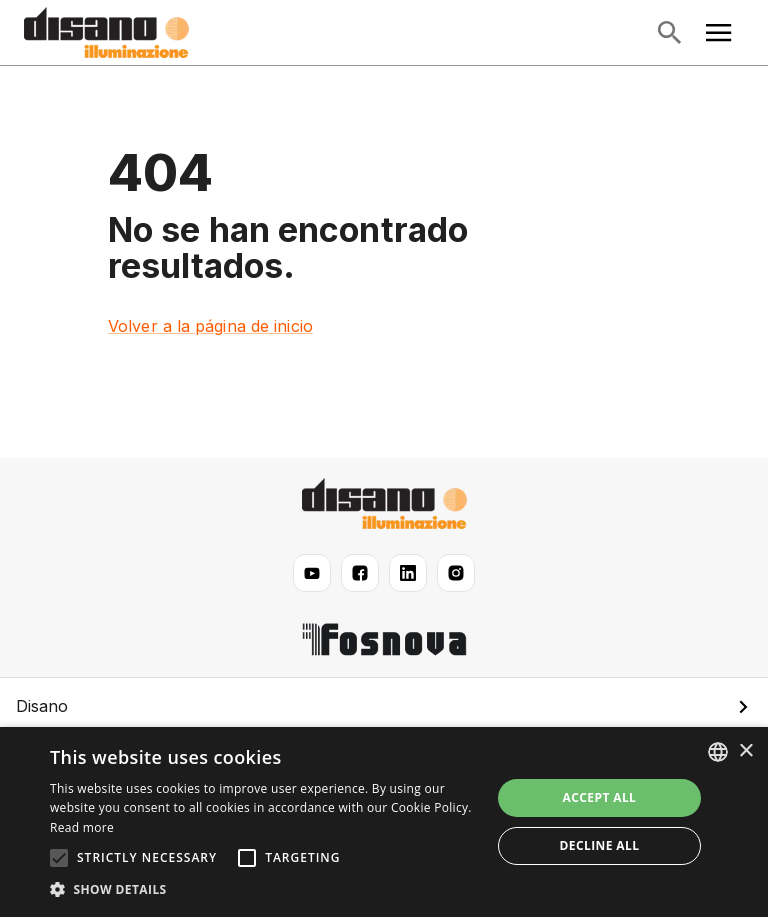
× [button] (745, 751)
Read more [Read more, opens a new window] (82, 827)
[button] (384, 706)
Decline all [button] (600, 845)
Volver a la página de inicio (210, 326)
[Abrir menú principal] (719, 33)
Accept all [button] (600, 797)
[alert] (384, 822)
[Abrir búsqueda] (669, 33)
